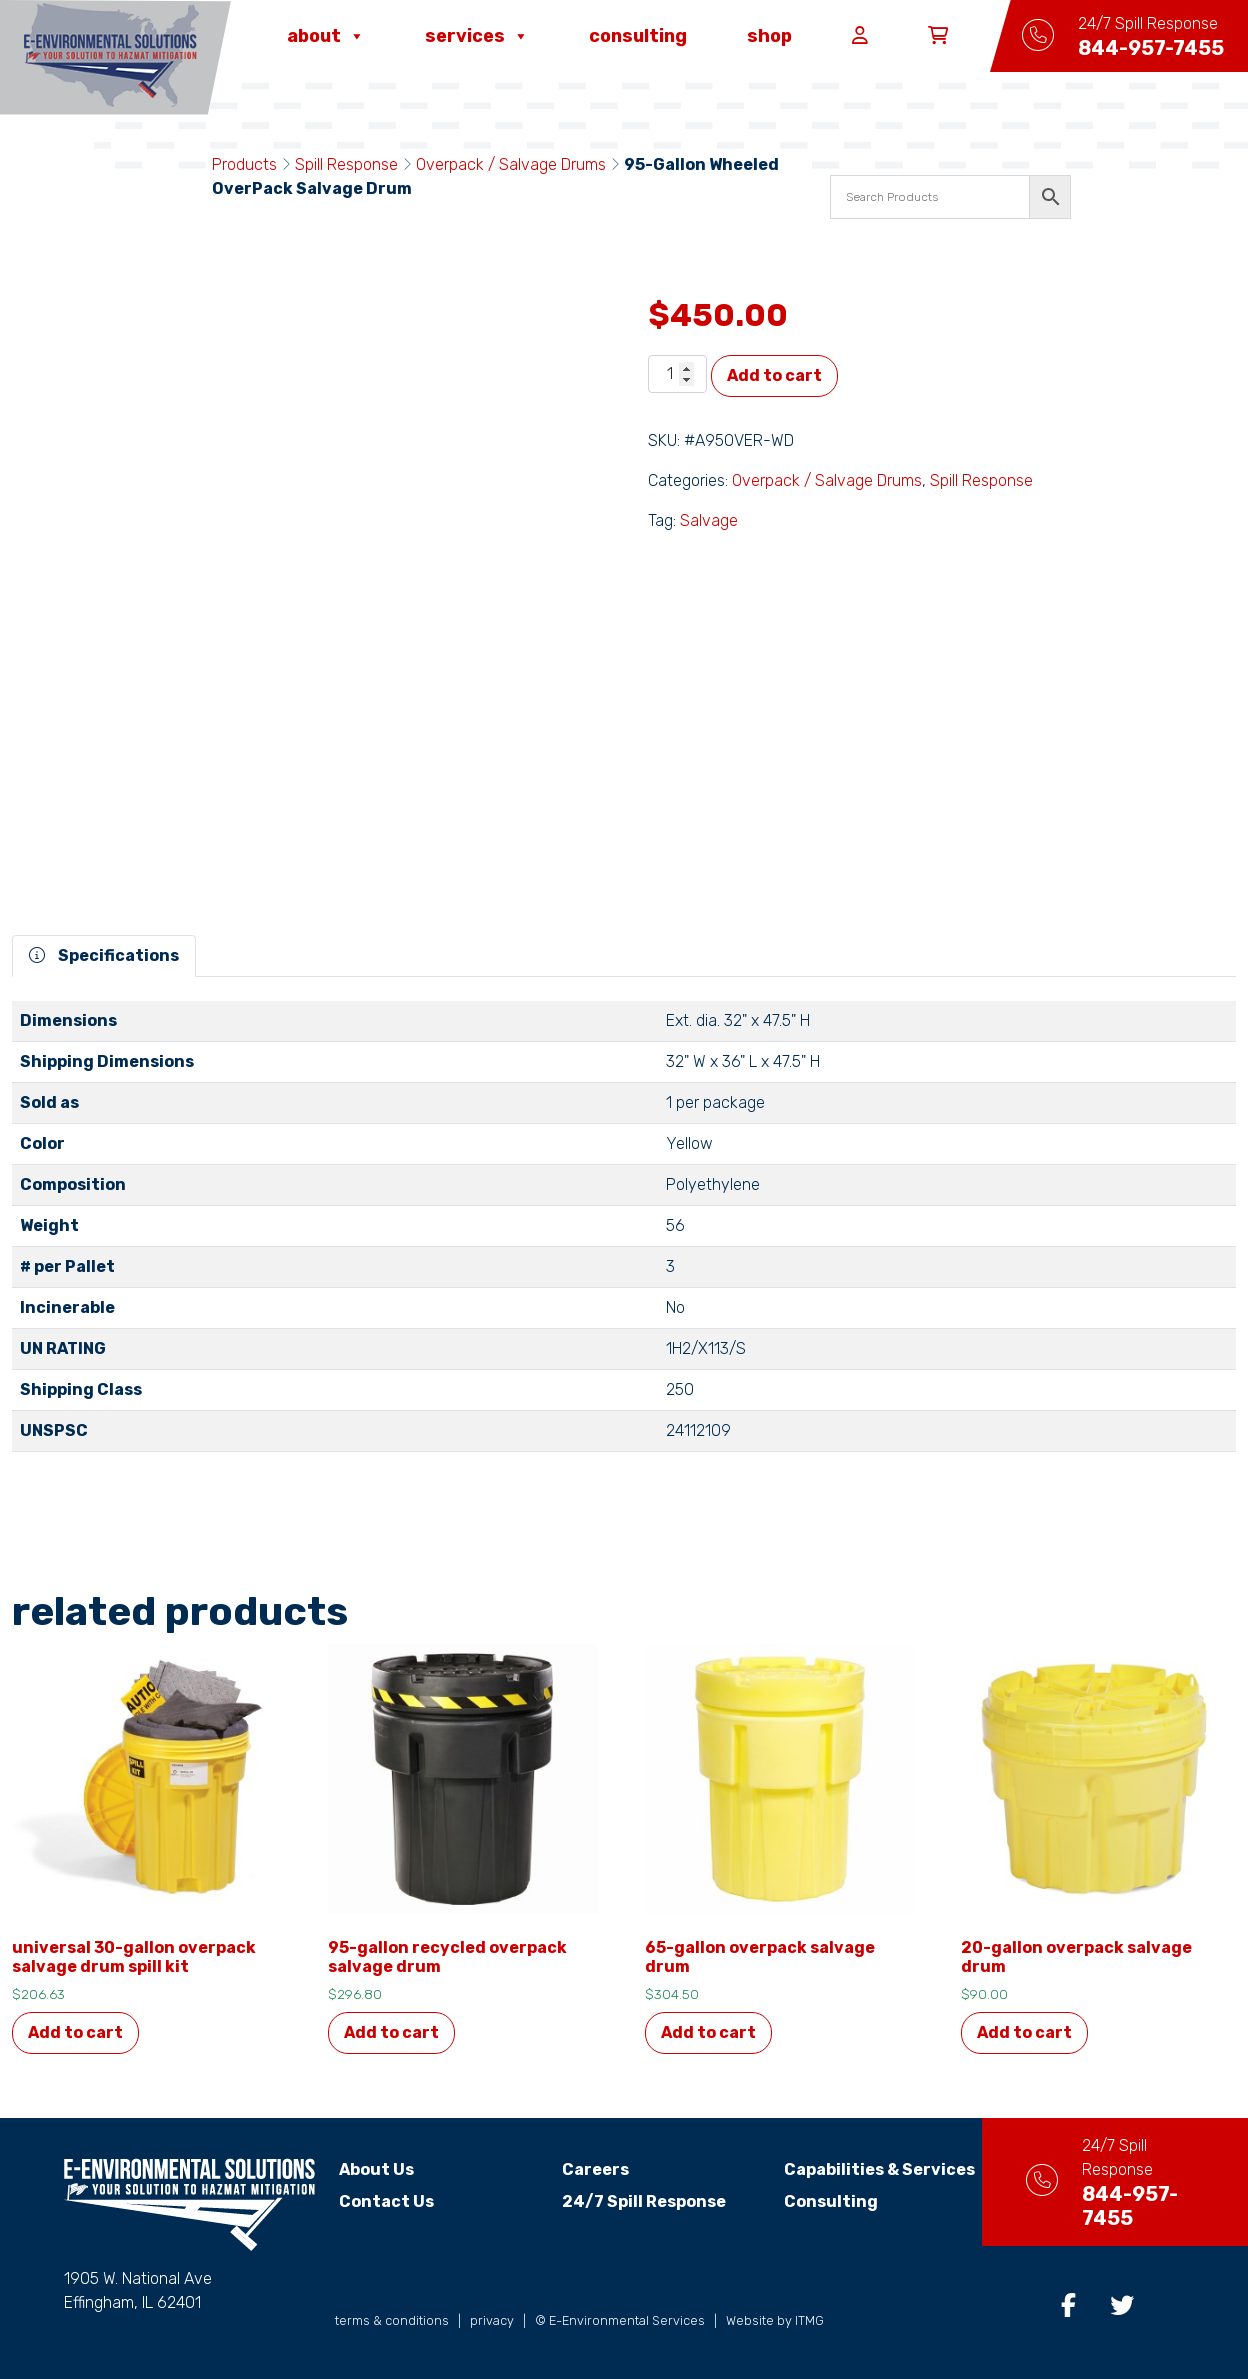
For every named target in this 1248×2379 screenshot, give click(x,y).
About (326, 36)
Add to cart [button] (75, 2032)
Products (244, 164)
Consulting (638, 36)
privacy (492, 2320)
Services (477, 36)
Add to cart (774, 375)
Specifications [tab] (104, 955)
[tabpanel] (624, 1234)
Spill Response (346, 164)
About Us (376, 2169)
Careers (583, 2169)
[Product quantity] (677, 374)
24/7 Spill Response (632, 2201)
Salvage (709, 520)
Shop (769, 36)
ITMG (809, 2320)
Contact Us (386, 2201)
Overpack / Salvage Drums (511, 164)
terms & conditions (392, 2320)
